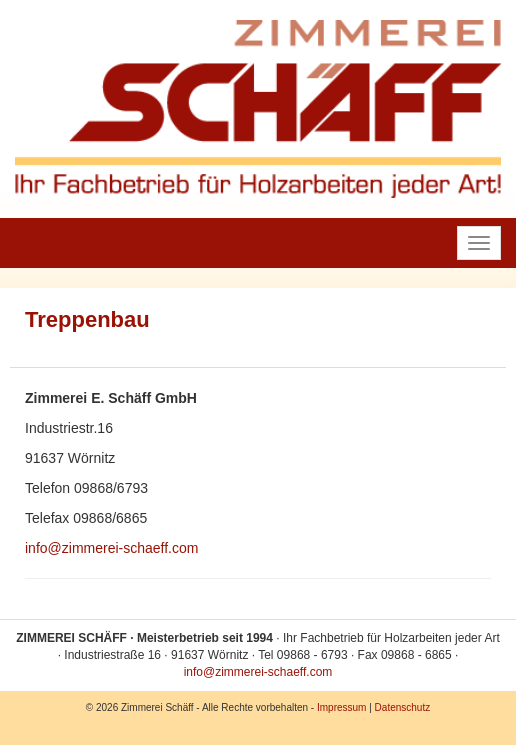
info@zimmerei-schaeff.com (111, 548)
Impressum (341, 707)
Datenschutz (403, 707)
